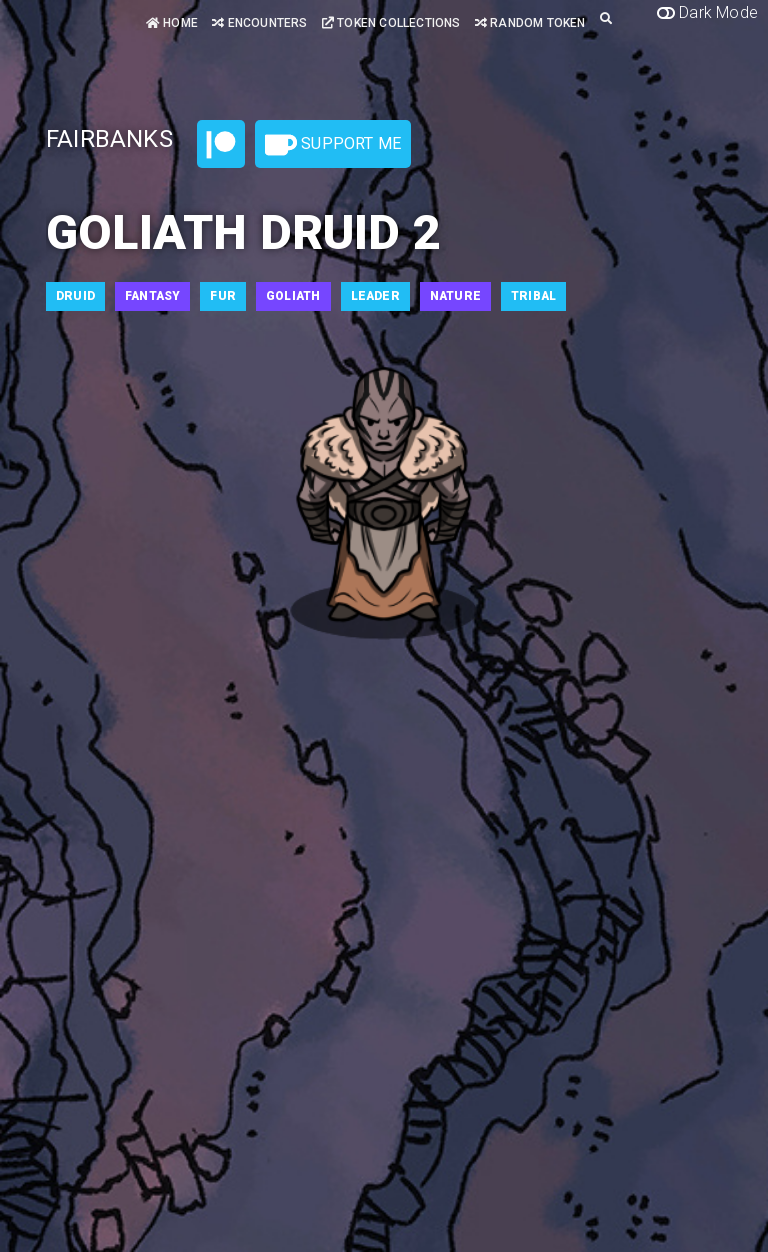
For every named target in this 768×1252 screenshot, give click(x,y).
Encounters (259, 23)
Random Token (530, 23)
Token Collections (391, 23)
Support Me (333, 145)
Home (172, 23)
